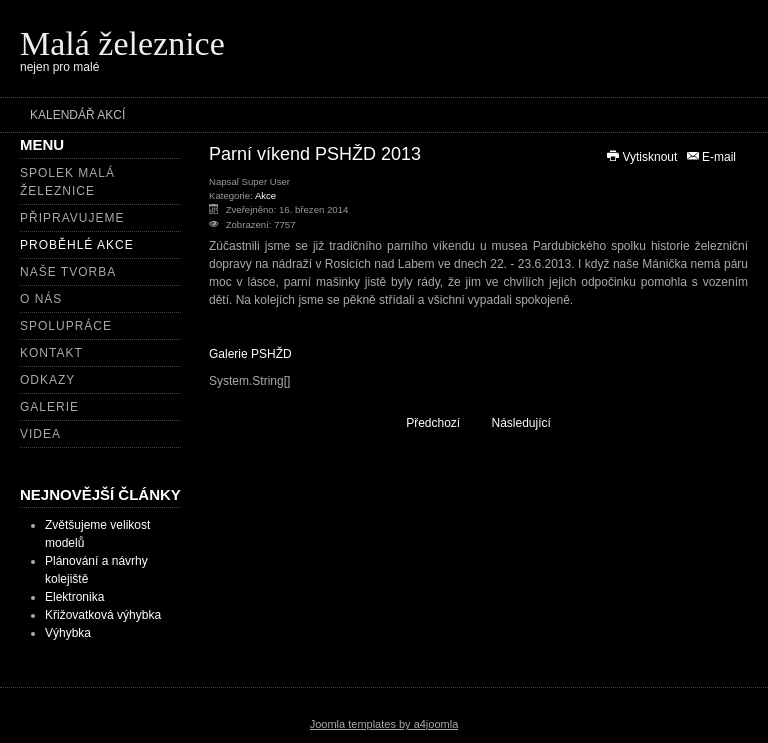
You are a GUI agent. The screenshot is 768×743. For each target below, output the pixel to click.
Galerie (49, 407)
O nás (41, 299)
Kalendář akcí (77, 115)
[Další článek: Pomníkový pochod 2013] (530, 422)
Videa (40, 434)
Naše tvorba (68, 272)
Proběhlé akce (77, 245)
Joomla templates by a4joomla (384, 724)
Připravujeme (72, 218)
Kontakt (51, 353)
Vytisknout (643, 157)
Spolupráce (66, 326)
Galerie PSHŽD (250, 354)
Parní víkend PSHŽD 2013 (315, 154)
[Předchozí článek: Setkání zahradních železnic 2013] (424, 422)
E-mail (710, 157)
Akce (265, 195)
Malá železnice (122, 43)
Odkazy (47, 380)
